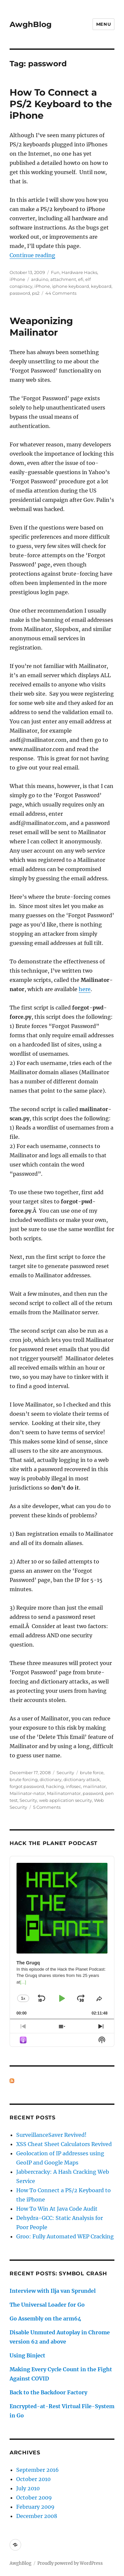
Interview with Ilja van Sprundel (53, 2291)
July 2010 (28, 2488)
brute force (91, 1772)
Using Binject (27, 2355)
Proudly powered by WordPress (70, 2563)
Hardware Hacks (79, 272)
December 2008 (36, 2516)
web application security (65, 1800)
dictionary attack (81, 1779)
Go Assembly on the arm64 (45, 2318)
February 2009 (35, 2506)
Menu (103, 24)
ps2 (35, 293)
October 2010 (33, 2479)
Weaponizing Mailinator (41, 326)
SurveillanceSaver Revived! (51, 2135)
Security (65, 1772)
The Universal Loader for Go (47, 2304)
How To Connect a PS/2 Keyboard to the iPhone (61, 104)
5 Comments (47, 1807)
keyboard (101, 286)
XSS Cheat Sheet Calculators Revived (64, 2144)
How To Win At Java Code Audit (57, 2208)
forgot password (27, 1786)
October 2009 (34, 2497)
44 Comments (60, 293)
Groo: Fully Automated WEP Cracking (65, 2236)
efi (80, 279)
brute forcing (24, 1779)
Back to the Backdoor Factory (48, 2392)
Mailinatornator (64, 1793)
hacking (55, 1786)
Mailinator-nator (27, 1793)
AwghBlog (31, 24)
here (85, 989)
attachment (63, 279)
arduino (39, 279)
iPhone (17, 279)
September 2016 (37, 2470)
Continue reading (32, 255)
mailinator (94, 1786)
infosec (73, 1786)
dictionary (51, 1779)
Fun (55, 272)
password (20, 293)
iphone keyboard (70, 286)
